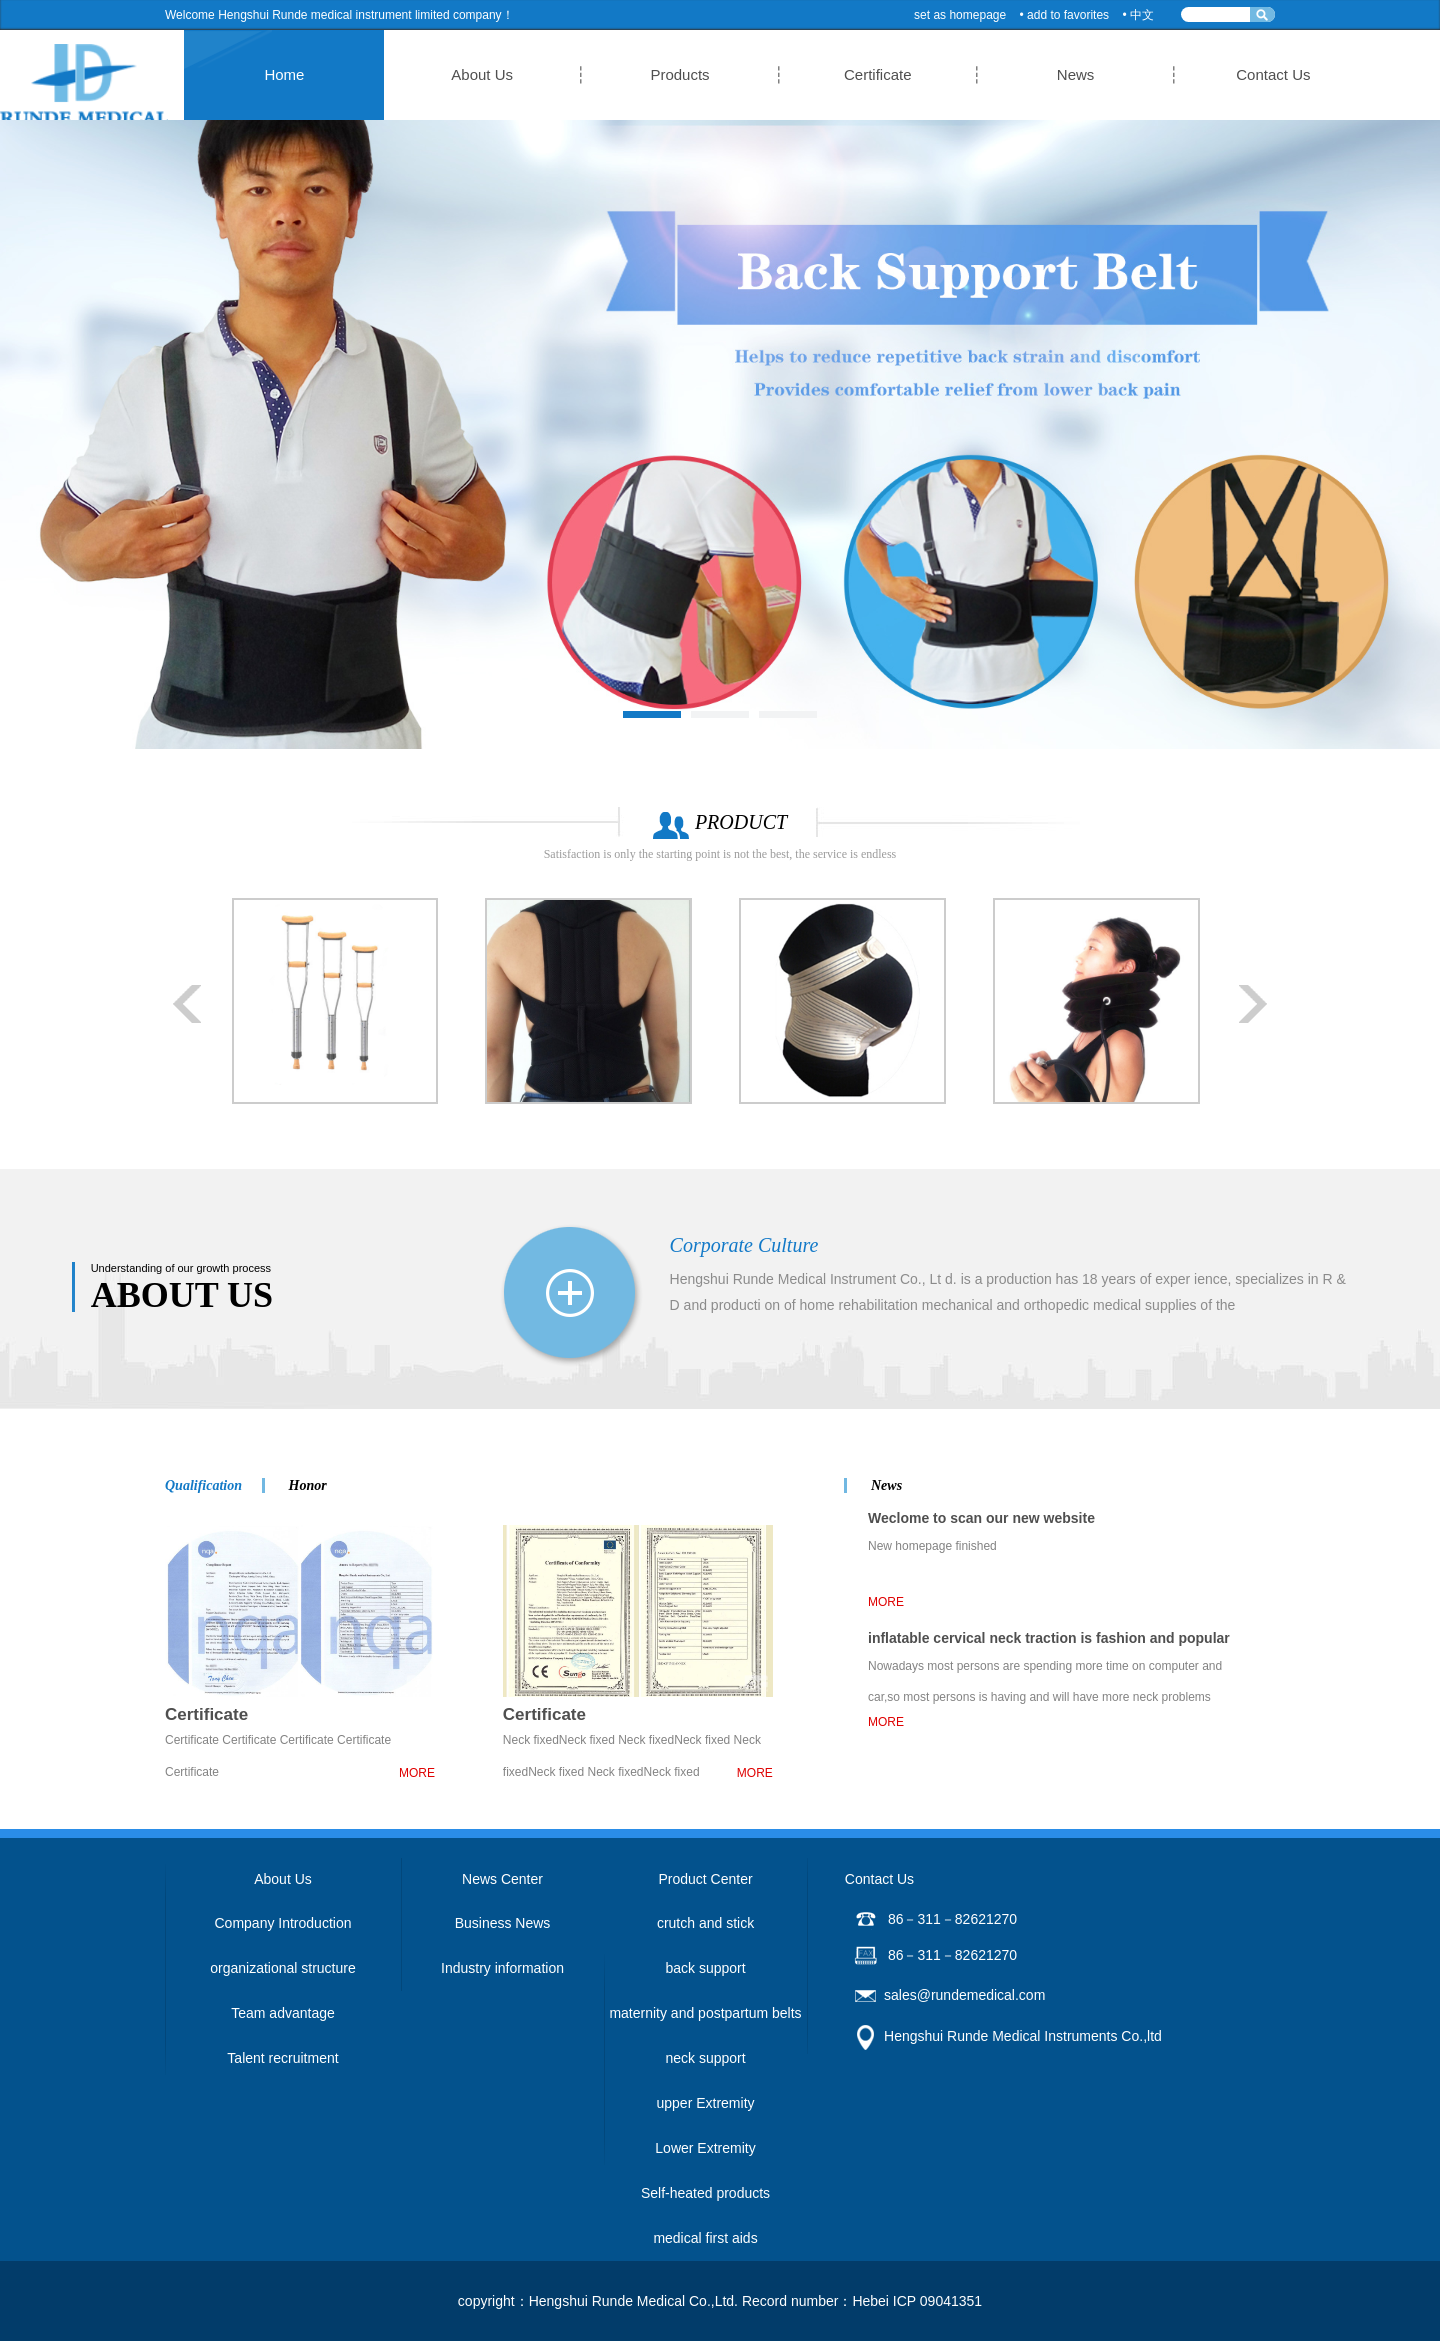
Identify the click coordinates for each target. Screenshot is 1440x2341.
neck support (705, 2058)
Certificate (840, 74)
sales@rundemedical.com (964, 1995)
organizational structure (283, 1968)
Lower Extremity (705, 2148)
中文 (1142, 15)
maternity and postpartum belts (705, 2013)
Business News (503, 1923)
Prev (187, 1004)
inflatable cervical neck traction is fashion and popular (1049, 1638)
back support (705, 1968)
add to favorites (1068, 15)
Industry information (502, 1968)
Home (384, 74)
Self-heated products (705, 2193)
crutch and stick (705, 1923)
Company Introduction (283, 1923)
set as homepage (960, 15)
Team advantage (283, 2013)
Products (687, 74)
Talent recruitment (282, 2058)
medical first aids (705, 2238)
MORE (417, 1773)
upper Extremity (705, 2103)
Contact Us (1144, 74)
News (992, 74)
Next (1252, 1004)
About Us (536, 74)
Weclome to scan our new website (981, 1518)
